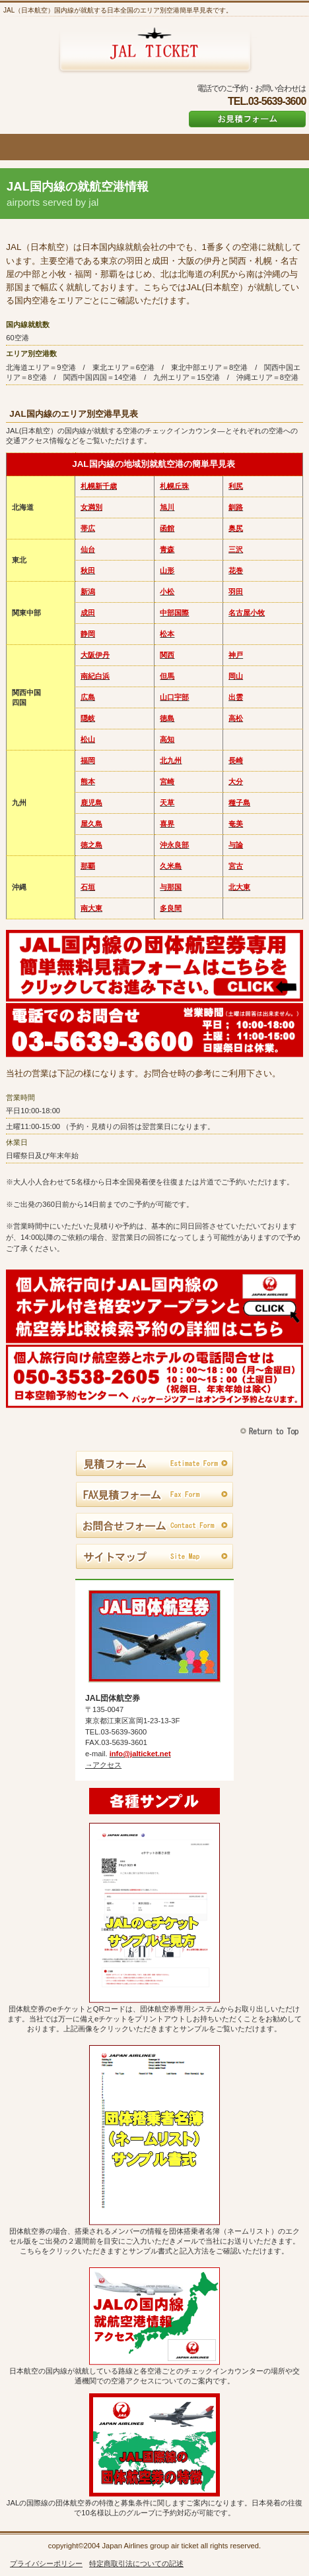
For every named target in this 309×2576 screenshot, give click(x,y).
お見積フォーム (247, 119)
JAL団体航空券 (155, 51)
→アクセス (103, 1765)
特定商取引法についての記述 (136, 2563)
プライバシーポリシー (46, 2563)
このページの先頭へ (271, 1431)
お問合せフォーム (154, 1526)
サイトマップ (154, 1557)
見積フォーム (154, 1464)
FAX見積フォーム (154, 1495)
